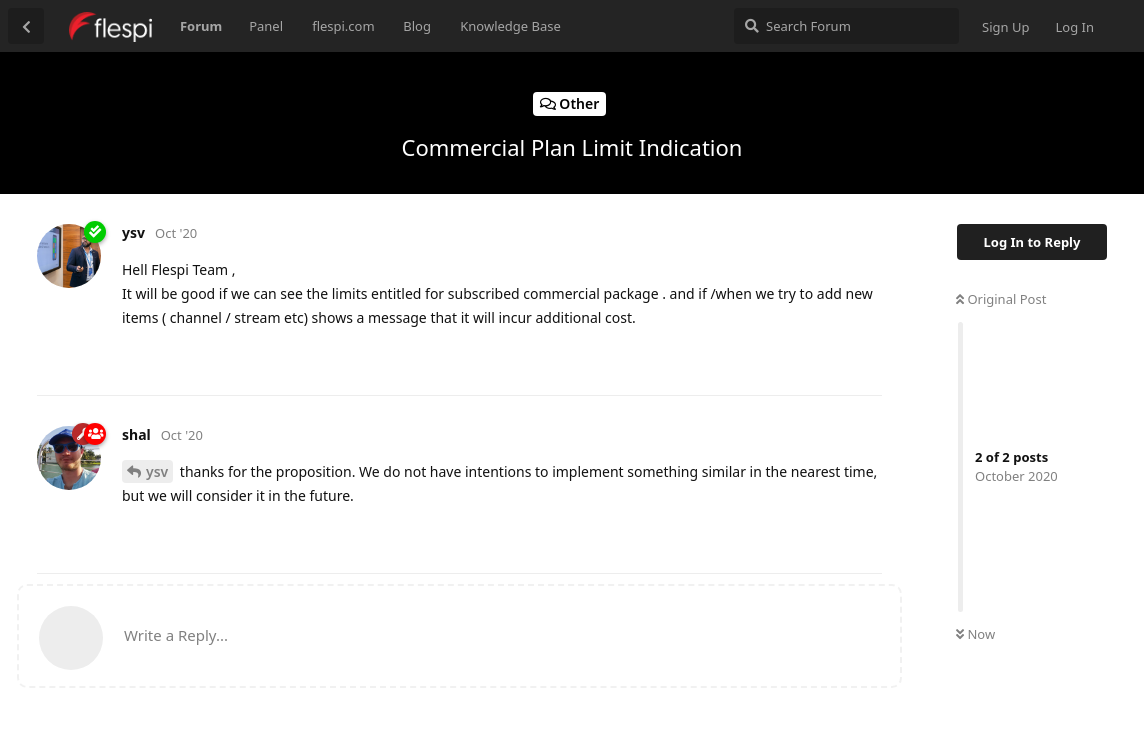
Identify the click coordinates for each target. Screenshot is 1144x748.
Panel (266, 26)
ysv (157, 471)
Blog (417, 26)
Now (975, 634)
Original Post (1001, 299)
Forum (201, 26)
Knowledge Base (510, 26)
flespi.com (343, 26)
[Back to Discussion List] (26, 26)
